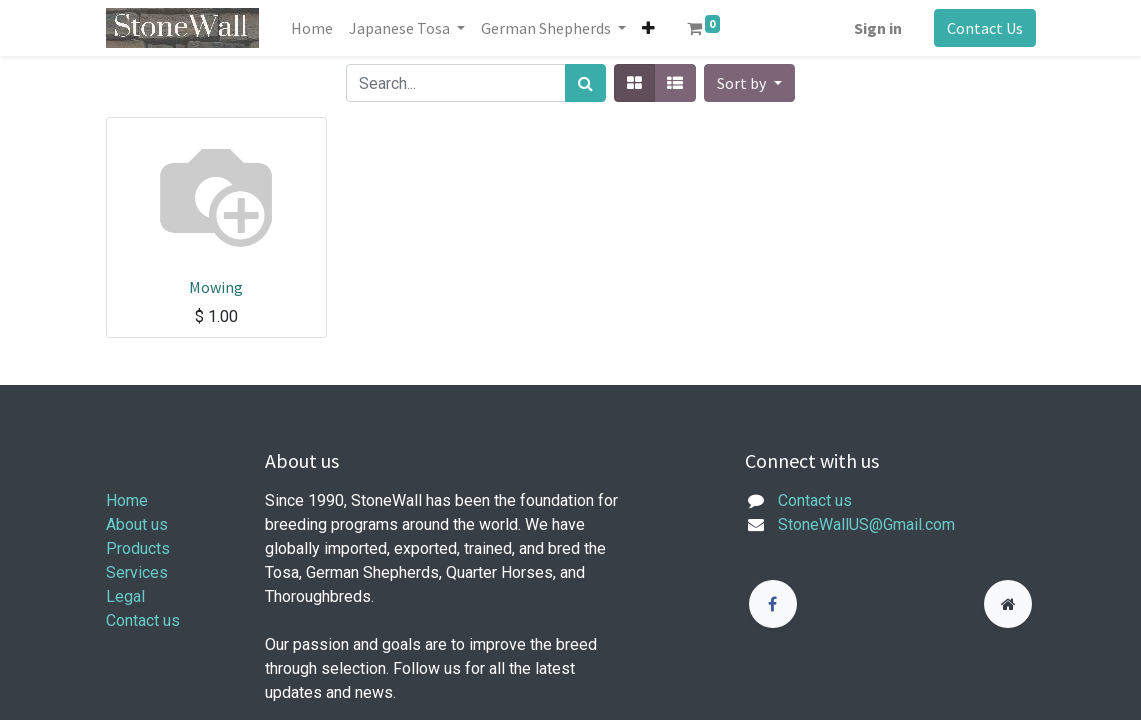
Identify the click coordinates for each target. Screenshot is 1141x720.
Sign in (878, 28)
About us (137, 524)
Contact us (143, 620)
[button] (648, 28)
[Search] (585, 83)
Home (127, 500)
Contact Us (985, 28)
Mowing (216, 287)
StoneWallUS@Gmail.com (866, 524)
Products (138, 548)
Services (137, 572)
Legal (125, 596)
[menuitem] (312, 28)
